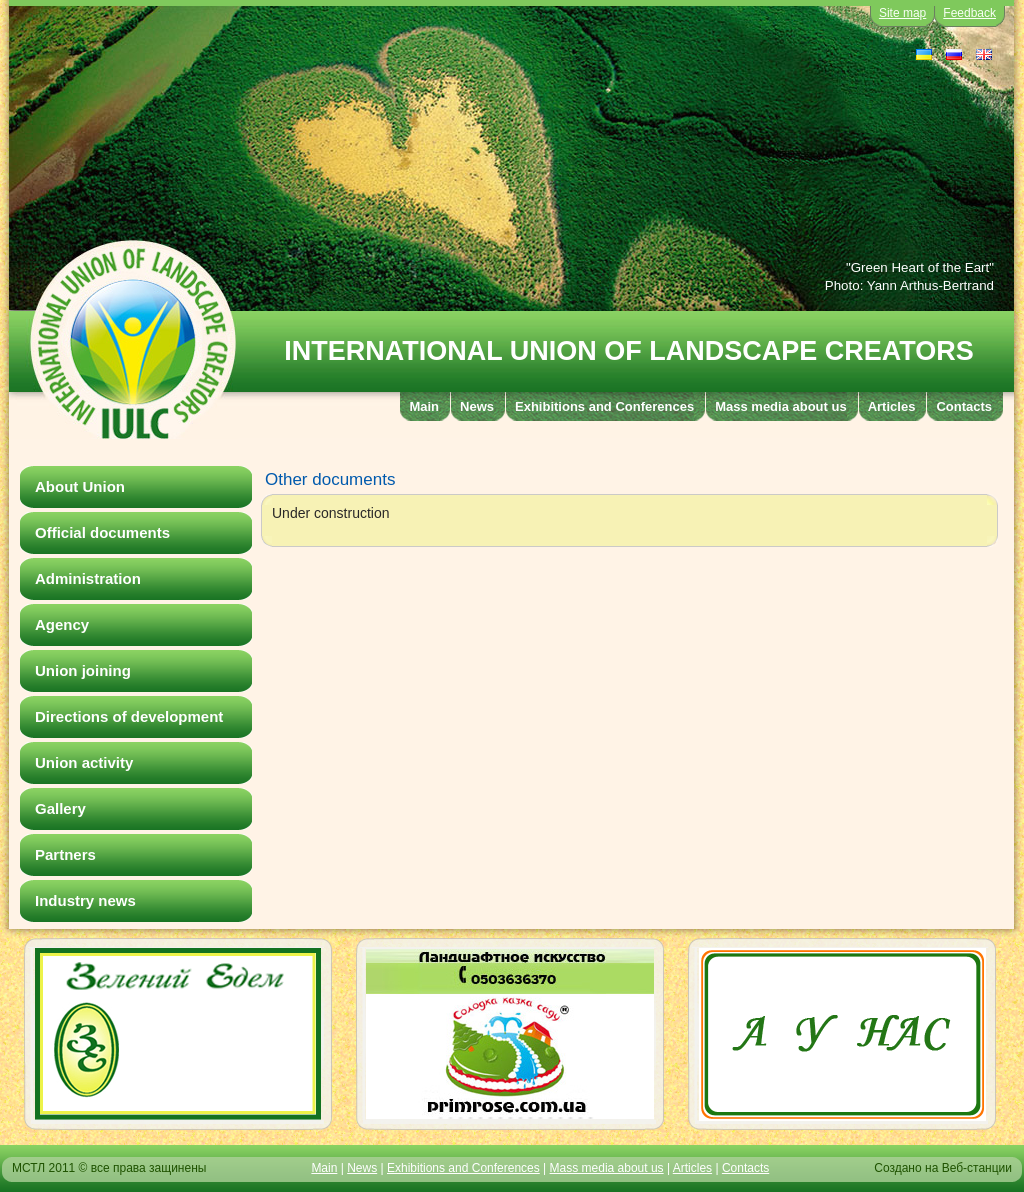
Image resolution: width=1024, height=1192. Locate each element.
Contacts (745, 1168)
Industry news (85, 900)
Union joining (83, 670)
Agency (62, 624)
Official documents (102, 532)
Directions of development (129, 716)
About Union (80, 486)
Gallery (60, 808)
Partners (65, 854)
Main (324, 1168)
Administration (88, 578)
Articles (692, 1168)
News (362, 1168)
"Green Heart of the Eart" (920, 267)
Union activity (84, 762)
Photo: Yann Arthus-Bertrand (909, 285)
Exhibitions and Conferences (463, 1168)
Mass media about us (607, 1168)
